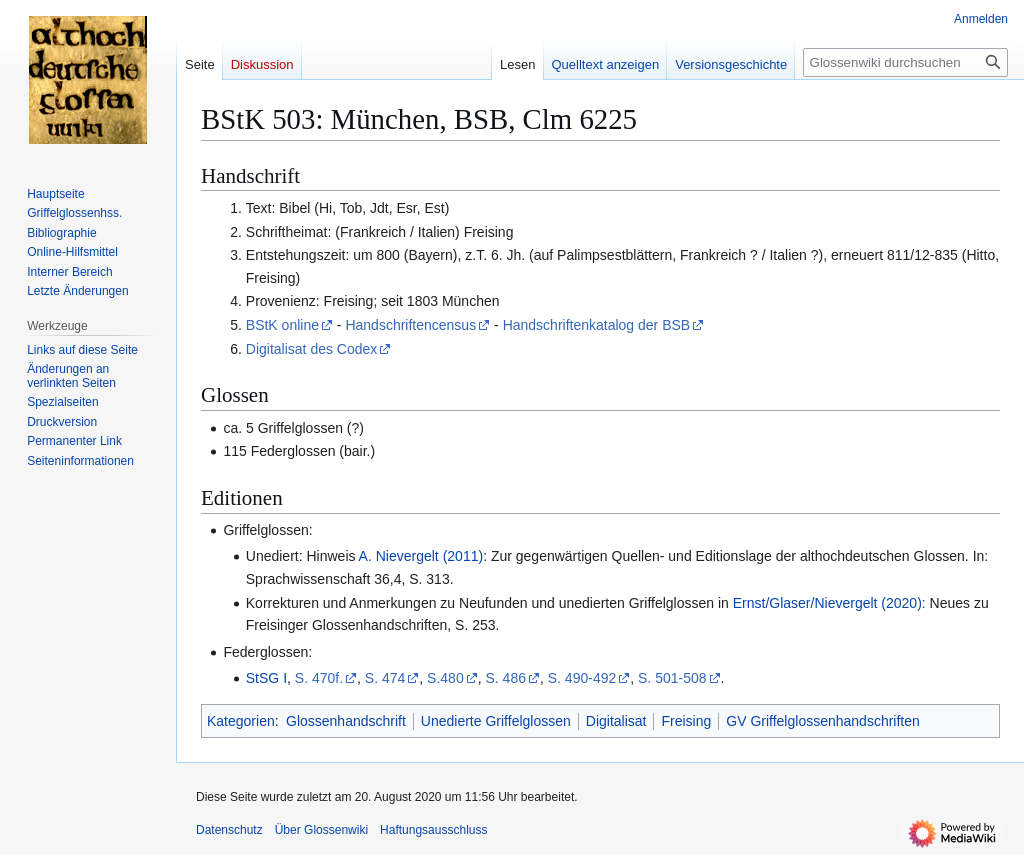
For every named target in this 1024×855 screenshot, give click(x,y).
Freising (686, 721)
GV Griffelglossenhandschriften (823, 721)
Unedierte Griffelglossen (496, 721)
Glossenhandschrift (346, 721)
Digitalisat (616, 721)
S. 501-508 (672, 678)
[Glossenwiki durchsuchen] (905, 62)
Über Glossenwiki (321, 830)
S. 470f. (319, 678)
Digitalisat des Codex (312, 349)
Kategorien (241, 721)
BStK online (282, 325)
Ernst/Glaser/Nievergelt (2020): (829, 603)
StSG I (266, 678)
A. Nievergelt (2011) (421, 556)
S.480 (445, 678)
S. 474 (385, 678)
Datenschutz (229, 830)
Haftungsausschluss (433, 830)
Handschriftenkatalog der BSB (597, 325)
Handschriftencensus (410, 325)
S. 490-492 (582, 678)
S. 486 (505, 678)
